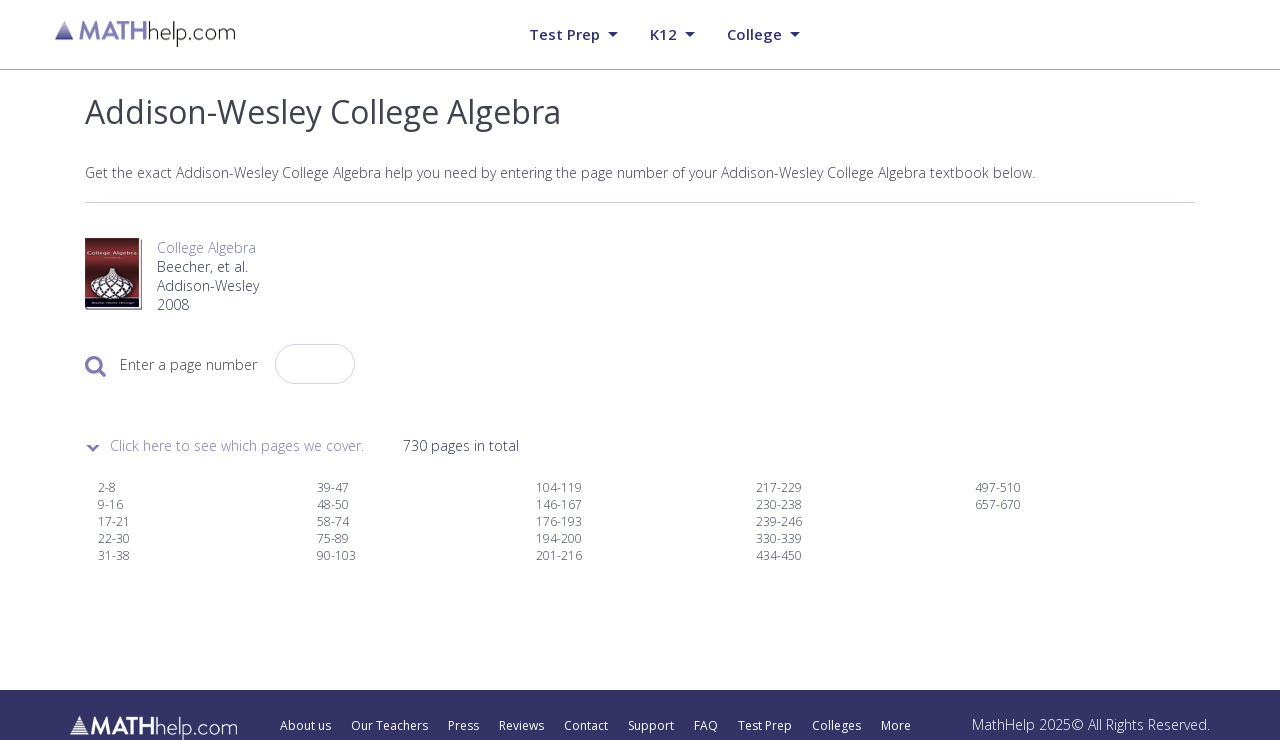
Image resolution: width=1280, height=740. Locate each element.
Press (463, 726)
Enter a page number (188, 364)
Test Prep (765, 726)
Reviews (521, 726)
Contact (586, 726)
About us (305, 726)
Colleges (836, 726)
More (896, 726)
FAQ (706, 726)
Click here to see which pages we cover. (237, 445)
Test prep (564, 34)
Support (651, 726)
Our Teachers (389, 726)
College (754, 34)
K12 (663, 34)
